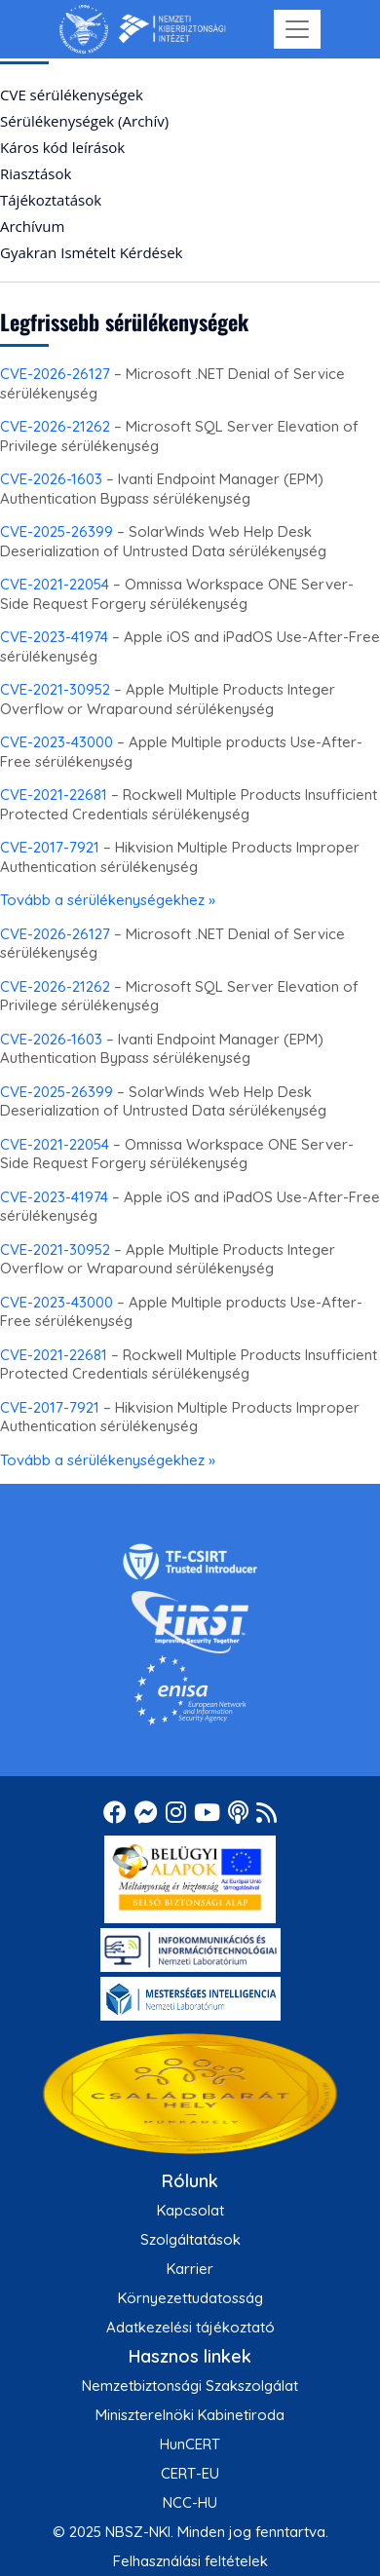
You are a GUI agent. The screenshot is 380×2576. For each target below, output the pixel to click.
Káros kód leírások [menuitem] (62, 147)
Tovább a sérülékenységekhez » (107, 899)
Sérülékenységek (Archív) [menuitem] (84, 121)
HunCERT (190, 2444)
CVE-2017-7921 (49, 847)
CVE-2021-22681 (53, 794)
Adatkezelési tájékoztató (190, 2327)
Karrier (190, 2268)
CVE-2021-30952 (55, 689)
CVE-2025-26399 (56, 531)
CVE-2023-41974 (54, 636)
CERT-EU (190, 2473)
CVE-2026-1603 (51, 479)
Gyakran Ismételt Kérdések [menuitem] (91, 252)
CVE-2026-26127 (55, 373)
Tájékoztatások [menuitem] (50, 199)
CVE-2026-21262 (55, 426)
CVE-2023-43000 (56, 742)
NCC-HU (190, 2502)
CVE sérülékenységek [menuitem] (71, 94)
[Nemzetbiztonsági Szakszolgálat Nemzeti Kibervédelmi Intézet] (142, 29)
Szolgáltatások (190, 2239)
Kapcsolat (190, 2210)
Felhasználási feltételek (190, 2561)
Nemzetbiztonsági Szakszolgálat (190, 2385)
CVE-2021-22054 (54, 584)
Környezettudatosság (190, 2298)
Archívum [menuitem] (32, 226)
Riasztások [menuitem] (35, 173)
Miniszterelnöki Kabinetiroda (190, 2415)
